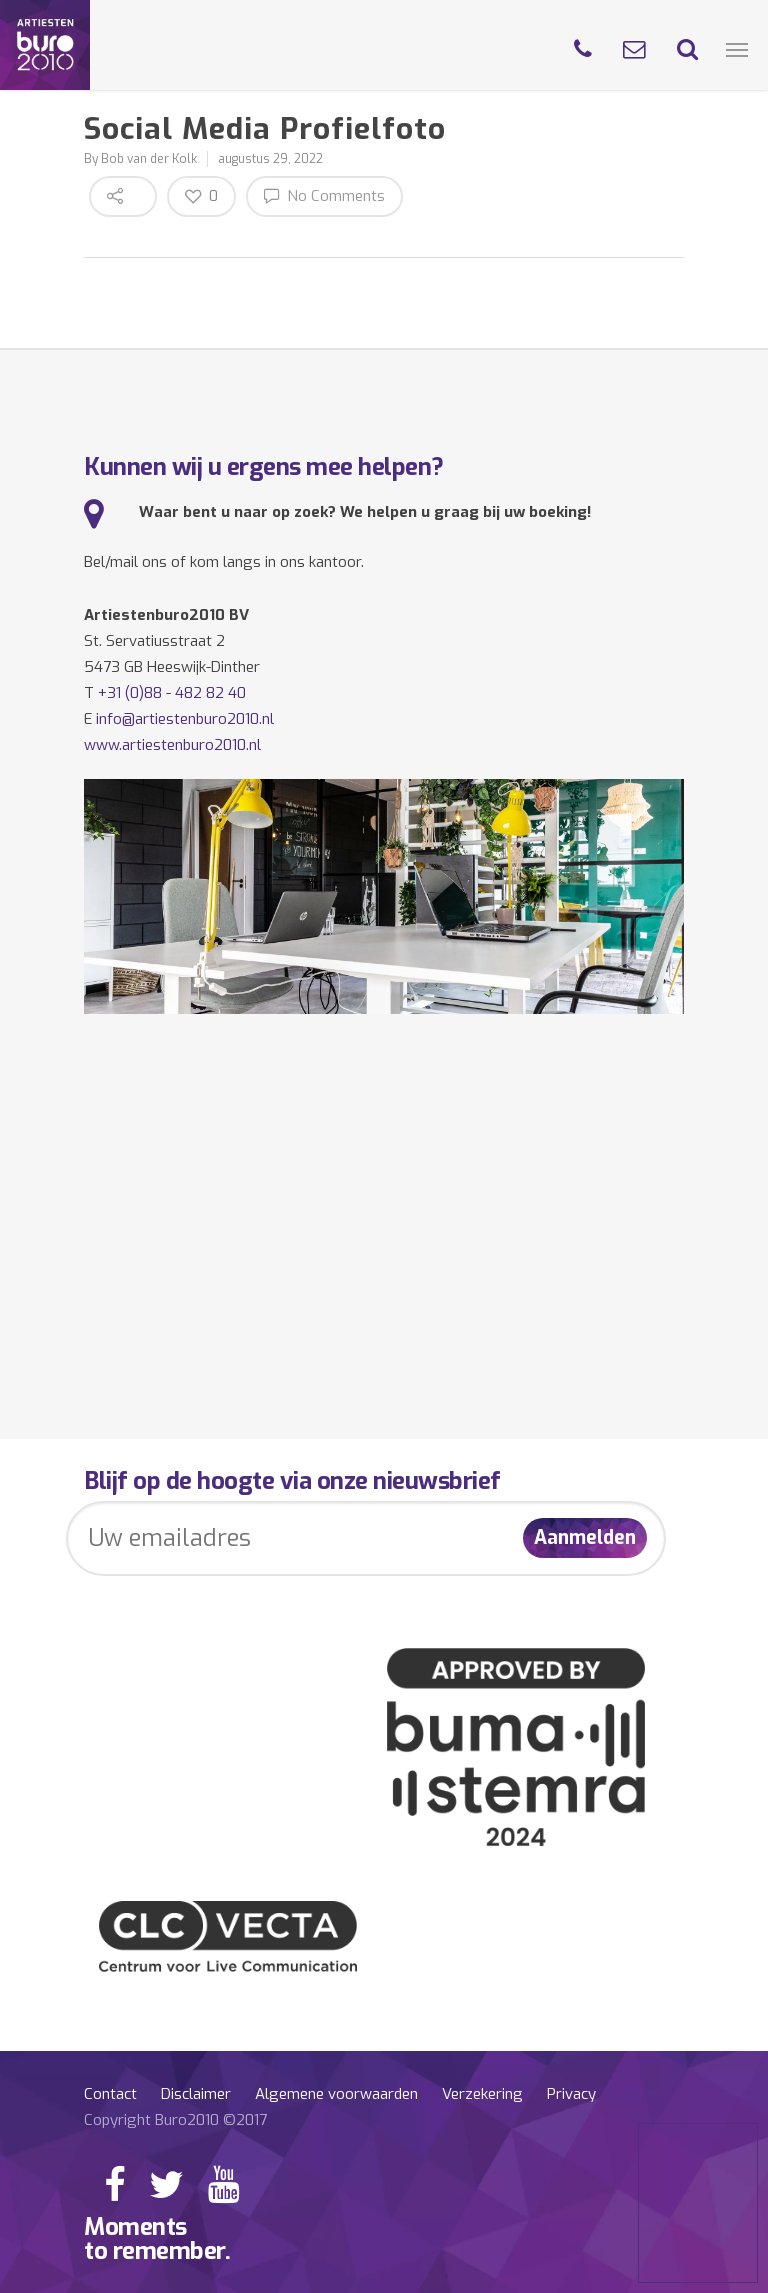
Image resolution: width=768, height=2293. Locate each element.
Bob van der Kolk (149, 159)
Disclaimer (196, 2094)
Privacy (571, 2094)
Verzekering (482, 2094)
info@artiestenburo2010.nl (185, 719)
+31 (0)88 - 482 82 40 (172, 693)
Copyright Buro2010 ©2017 (175, 2120)
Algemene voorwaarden (336, 2094)
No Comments (324, 195)
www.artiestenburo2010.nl (172, 745)
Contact (110, 2094)
